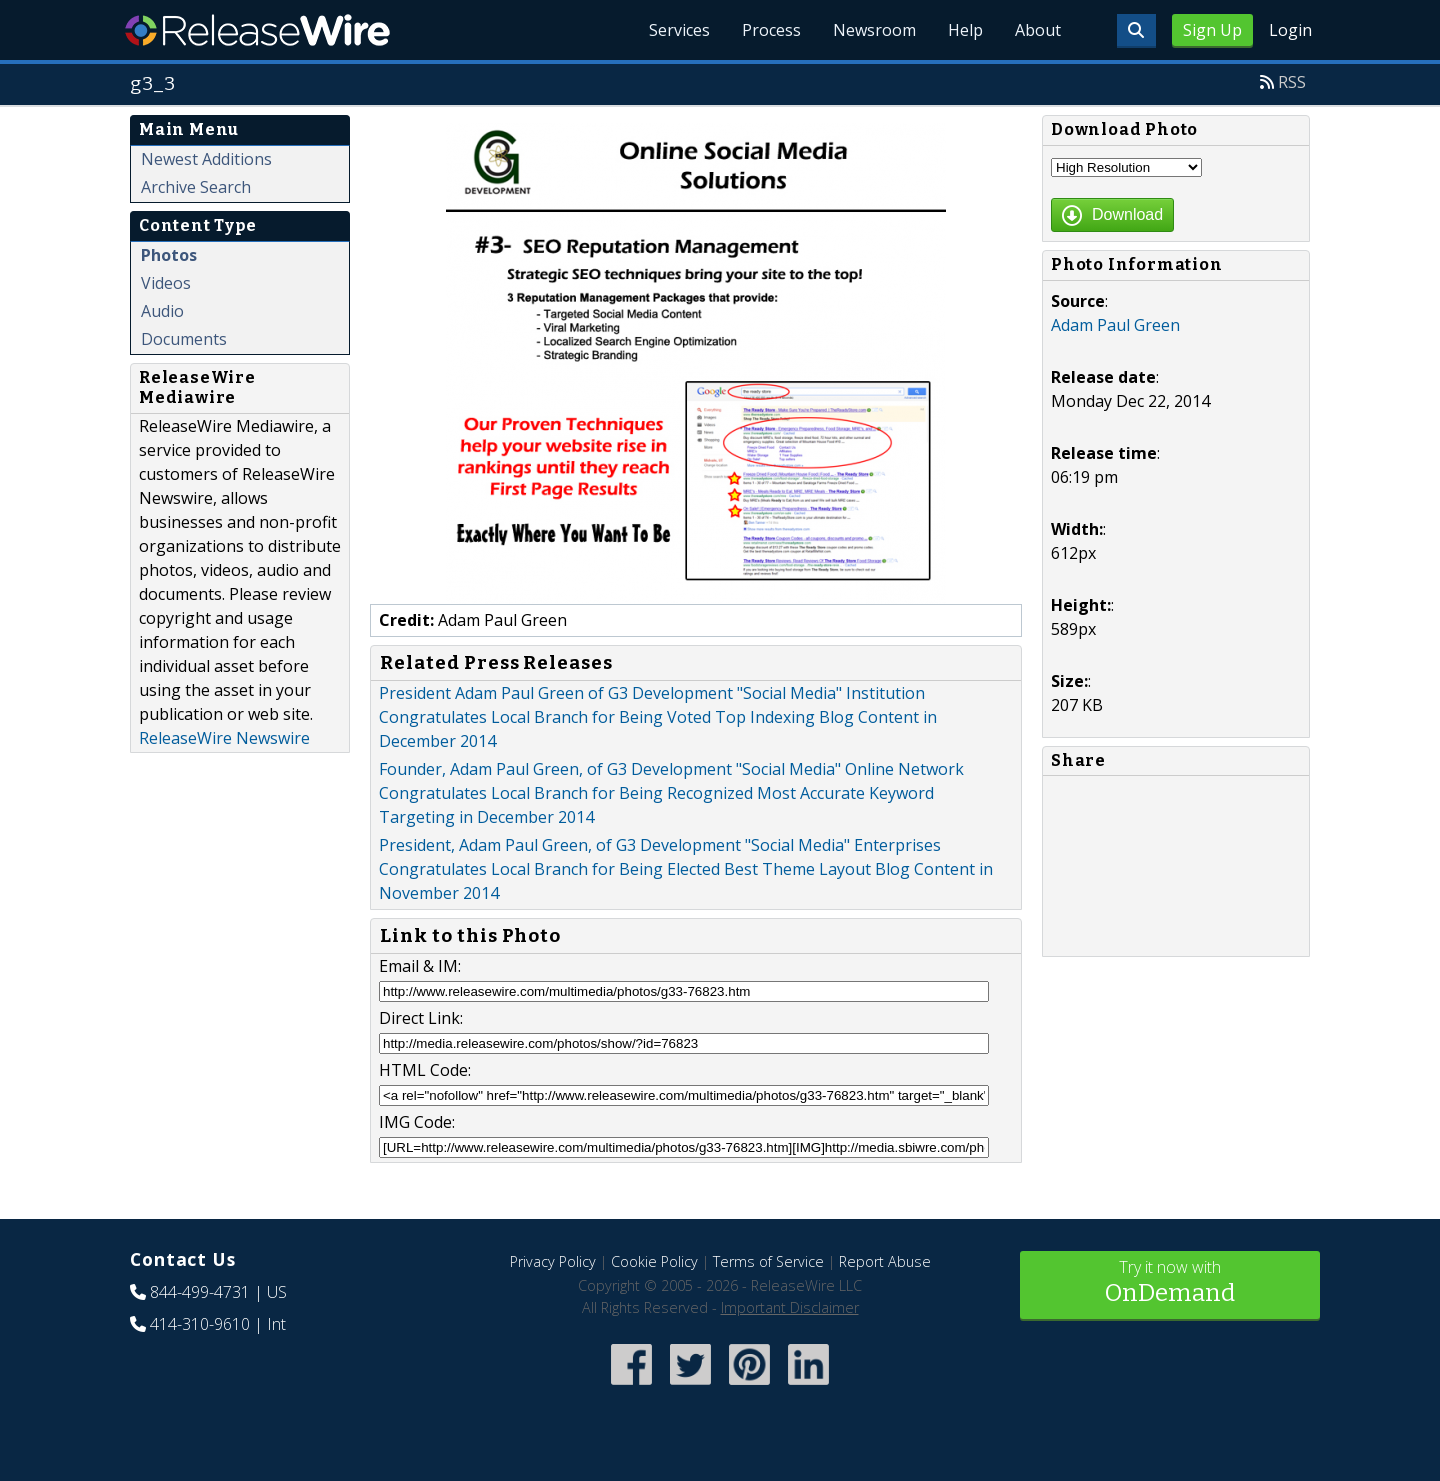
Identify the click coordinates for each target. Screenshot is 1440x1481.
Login (1290, 30)
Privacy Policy (553, 1261)
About (1038, 30)
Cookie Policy (654, 1261)
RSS (1292, 82)
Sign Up (1212, 30)
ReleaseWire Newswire (224, 738)
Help (965, 30)
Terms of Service (768, 1261)
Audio (162, 311)
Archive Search (196, 187)
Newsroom (874, 30)
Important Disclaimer (790, 1307)
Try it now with (1170, 1283)
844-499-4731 (200, 1292)
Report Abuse (885, 1261)
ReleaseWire (257, 30)
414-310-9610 (200, 1324)
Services (679, 30)
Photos (169, 255)
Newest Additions (206, 159)
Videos (166, 283)
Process (771, 30)
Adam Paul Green (1115, 325)
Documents (184, 339)
